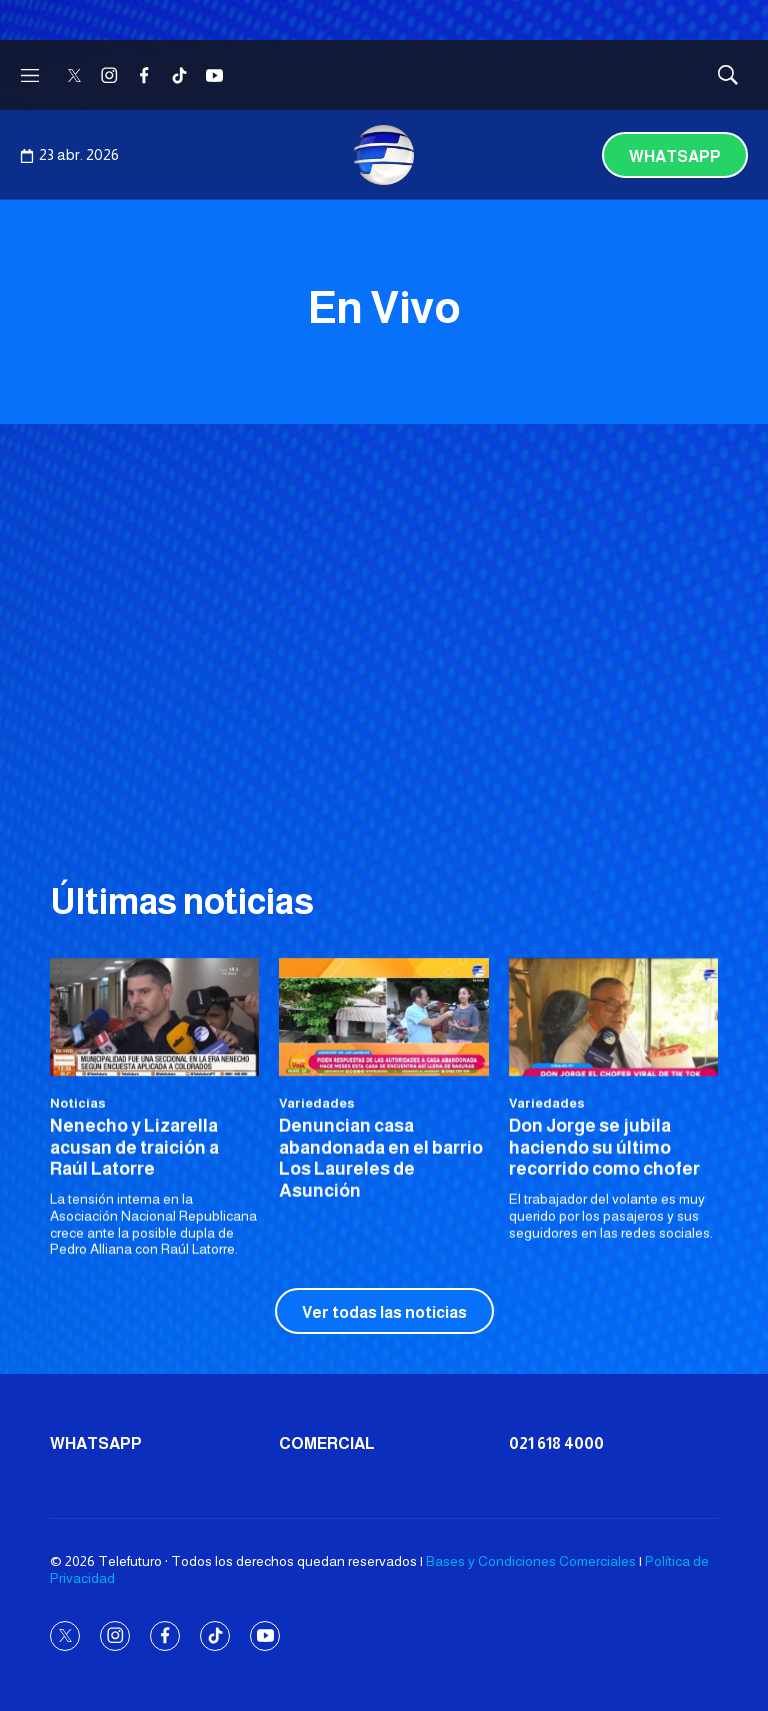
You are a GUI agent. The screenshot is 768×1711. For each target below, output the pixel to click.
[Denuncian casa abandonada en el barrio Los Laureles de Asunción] (383, 1269)
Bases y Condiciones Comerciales (531, 1561)
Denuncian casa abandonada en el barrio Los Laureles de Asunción (381, 1410)
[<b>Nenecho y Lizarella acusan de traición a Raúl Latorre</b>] (154, 1269)
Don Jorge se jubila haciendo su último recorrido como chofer (604, 1399)
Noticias (78, 1354)
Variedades (317, 1354)
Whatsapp (675, 156)
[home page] (384, 155)
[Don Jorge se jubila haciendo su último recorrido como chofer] (613, 1269)
